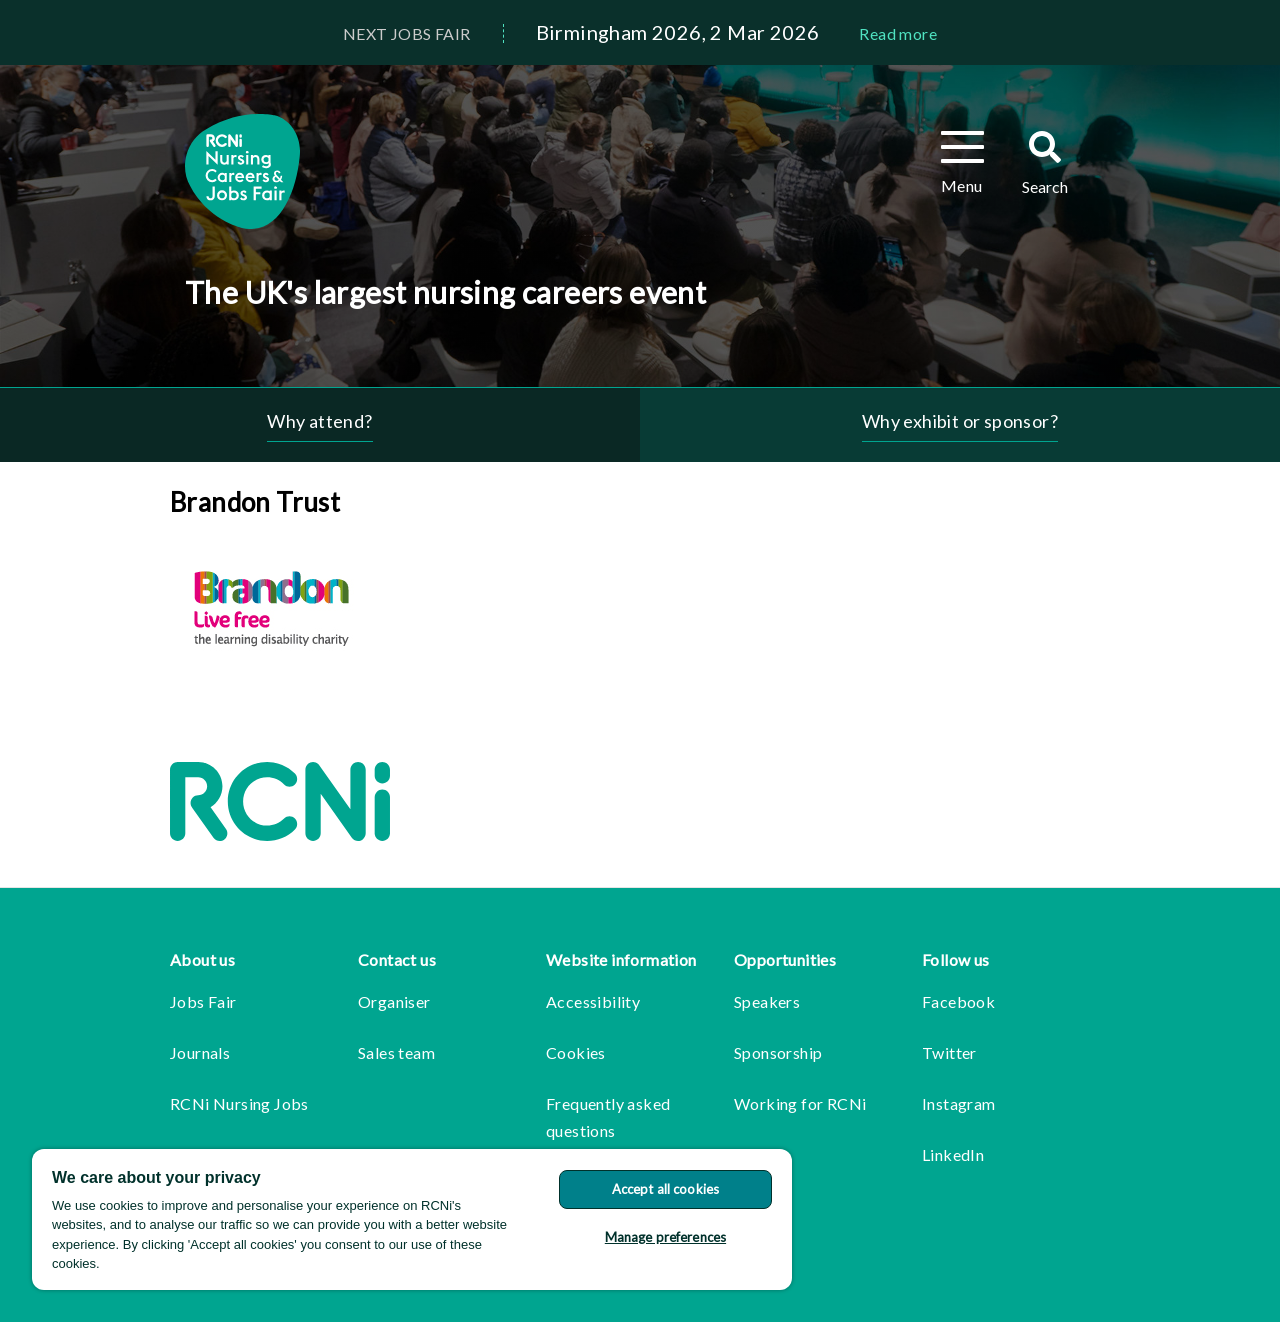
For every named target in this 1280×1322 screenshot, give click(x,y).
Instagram (959, 1103)
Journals (200, 1052)
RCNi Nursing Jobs (239, 1103)
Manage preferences (665, 1237)
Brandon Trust (255, 502)
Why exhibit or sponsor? (960, 421)
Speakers (767, 1001)
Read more (898, 33)
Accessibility (593, 1001)
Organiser (394, 1001)
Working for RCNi (800, 1103)
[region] (412, 1219)
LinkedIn (953, 1154)
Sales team (396, 1052)
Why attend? (319, 421)
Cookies (576, 1052)
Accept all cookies (665, 1189)
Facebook (958, 1001)
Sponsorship (778, 1052)
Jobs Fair (203, 1001)
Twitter (949, 1052)
